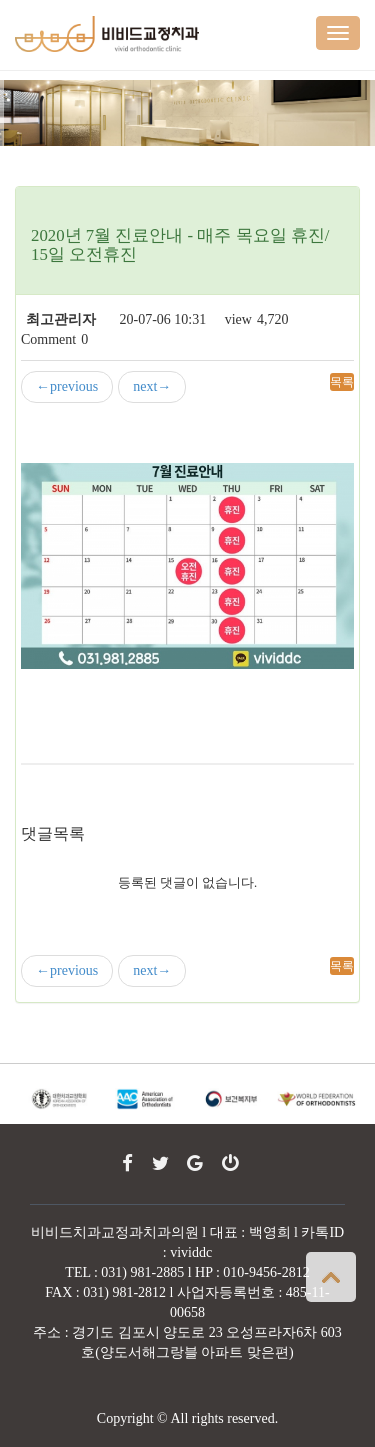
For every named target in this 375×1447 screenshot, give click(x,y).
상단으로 (331, 1277)
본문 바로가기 (0, 0)
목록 (342, 382)
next (152, 387)
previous (67, 387)
